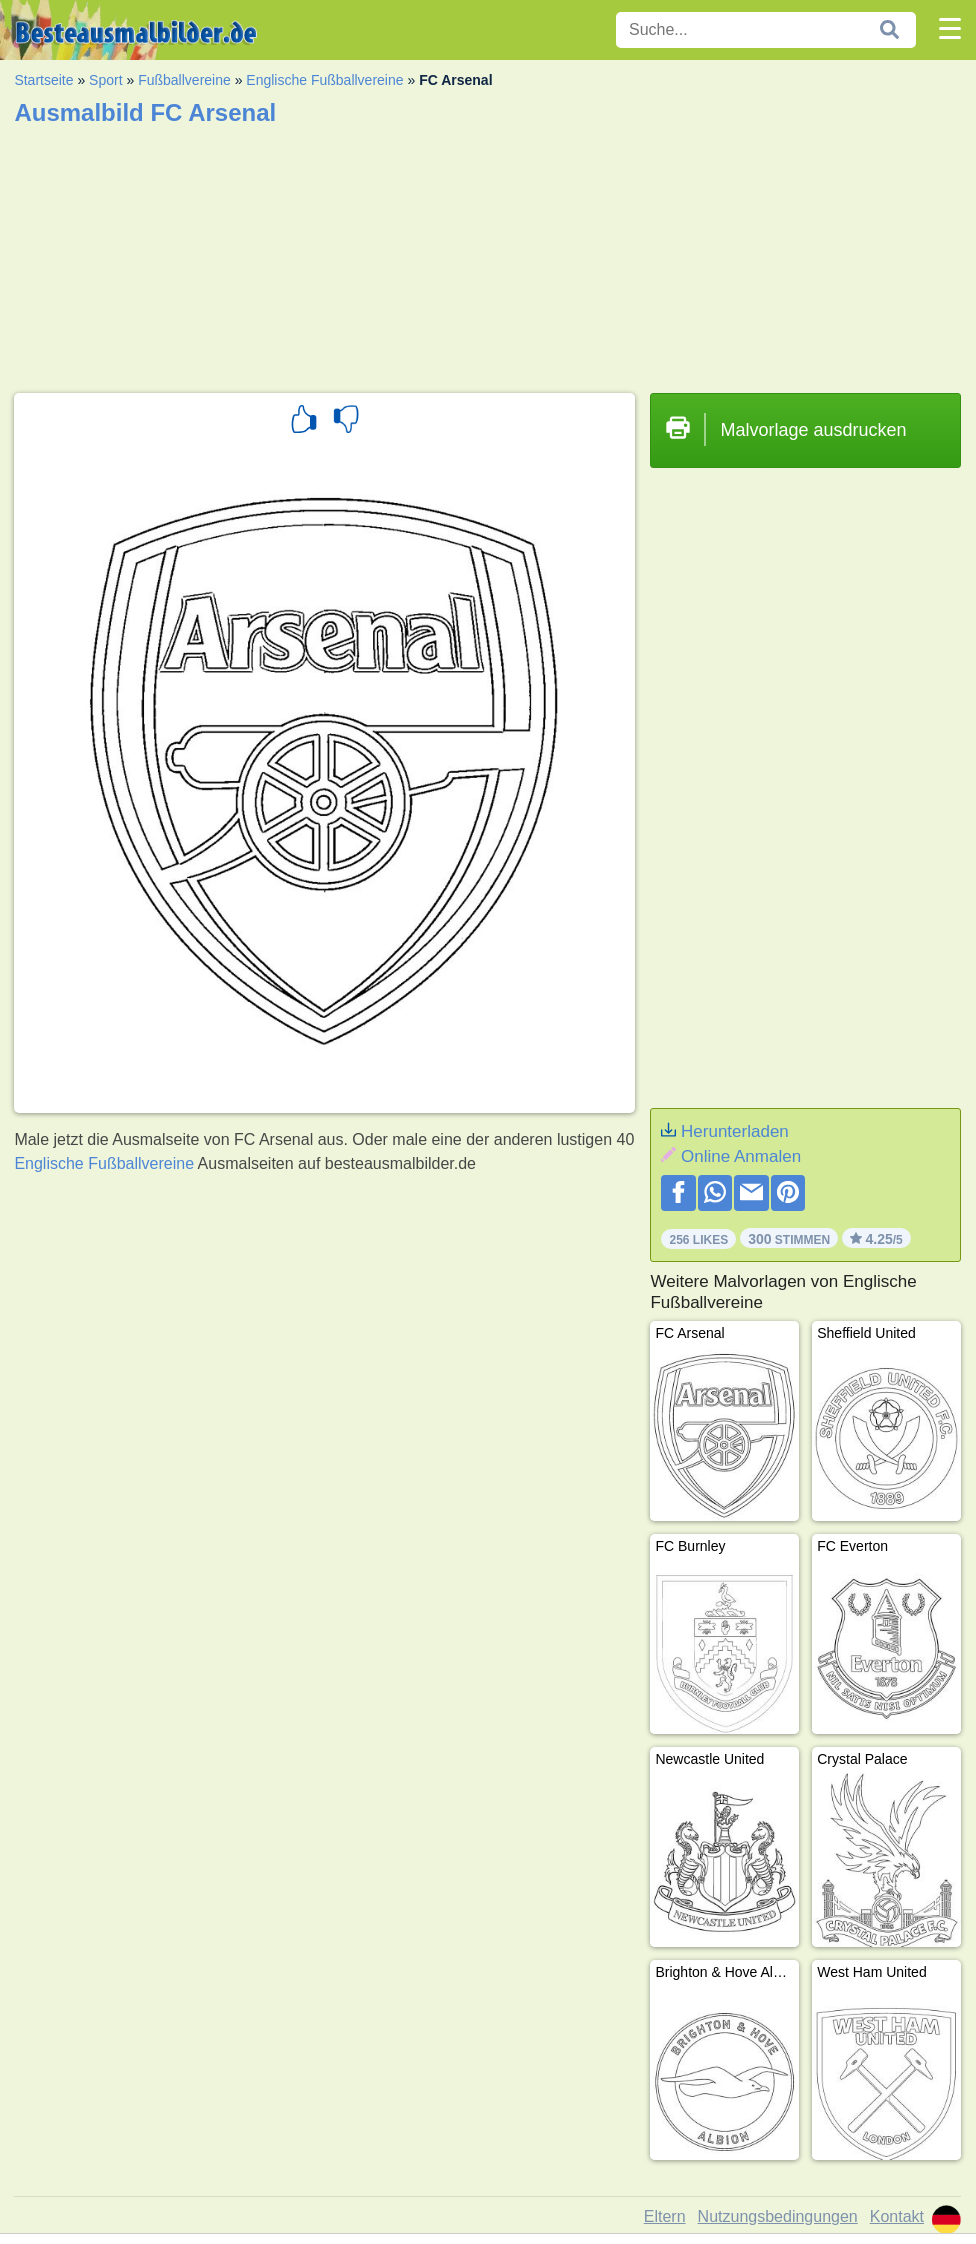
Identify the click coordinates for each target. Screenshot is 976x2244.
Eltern (665, 2216)
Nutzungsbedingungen (778, 2216)
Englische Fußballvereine (324, 80)
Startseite (43, 80)
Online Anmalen (741, 1156)
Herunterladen (735, 1131)
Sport (105, 80)
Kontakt (897, 2216)
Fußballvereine (184, 80)
